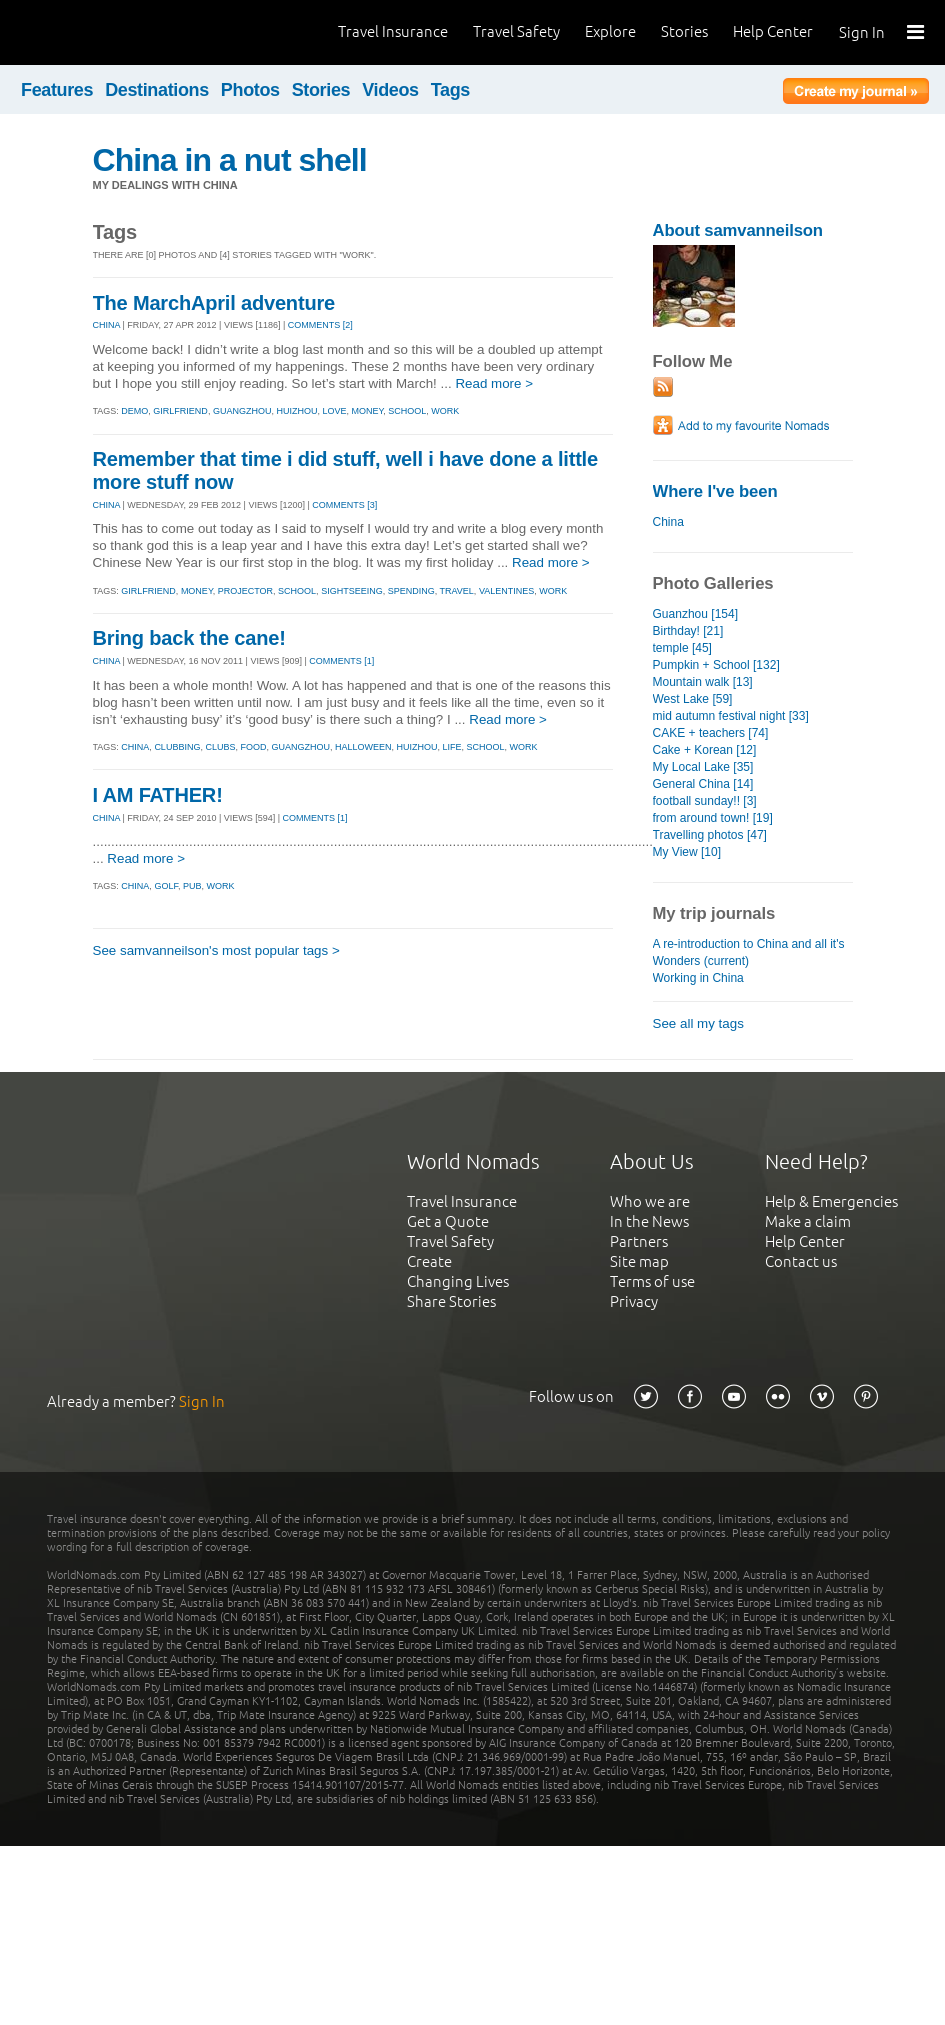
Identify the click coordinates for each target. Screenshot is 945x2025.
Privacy (634, 1301)
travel (457, 591)
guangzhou (242, 411)
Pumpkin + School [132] (716, 665)
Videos (390, 90)
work (445, 411)
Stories (684, 31)
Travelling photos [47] (710, 835)
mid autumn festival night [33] (731, 716)
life (452, 747)
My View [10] (687, 852)
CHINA (107, 325)
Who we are (650, 1201)
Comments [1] (341, 661)
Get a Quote (448, 1221)
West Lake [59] (693, 699)
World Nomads (105, 32)
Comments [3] (344, 505)
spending (411, 591)
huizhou (296, 411)
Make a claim (808, 1221)
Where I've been (715, 491)
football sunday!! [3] (705, 801)
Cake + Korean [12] (705, 750)
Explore (610, 31)
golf (166, 886)
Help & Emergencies (831, 1201)
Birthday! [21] (688, 631)
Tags (450, 90)
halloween (363, 747)
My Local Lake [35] (703, 767)
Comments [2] (320, 325)
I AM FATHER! (158, 795)
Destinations (157, 90)
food (253, 747)
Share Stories (451, 1301)
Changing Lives (458, 1281)
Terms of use (652, 1281)
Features (57, 90)
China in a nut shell (230, 160)
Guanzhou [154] (696, 614)
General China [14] (703, 784)
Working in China (698, 978)
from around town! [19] (713, 818)
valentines (506, 591)
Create (429, 1261)
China (668, 522)
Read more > (494, 383)
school (407, 411)
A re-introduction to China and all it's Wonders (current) (749, 952)
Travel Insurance (393, 31)
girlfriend (180, 411)
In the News (649, 1221)
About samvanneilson (738, 230)
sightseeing (352, 591)
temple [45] (682, 648)
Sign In (862, 32)
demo (134, 411)
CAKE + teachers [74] (711, 733)
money (367, 411)
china (135, 747)
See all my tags (698, 1023)
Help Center (773, 31)
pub (192, 886)
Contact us (801, 1261)
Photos (250, 90)
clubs (220, 747)
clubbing (177, 747)
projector (245, 591)
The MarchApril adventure (214, 303)
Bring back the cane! (189, 638)
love (334, 411)
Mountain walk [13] (703, 682)
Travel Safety (516, 31)
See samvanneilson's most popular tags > (216, 950)
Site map (639, 1261)
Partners (639, 1241)
